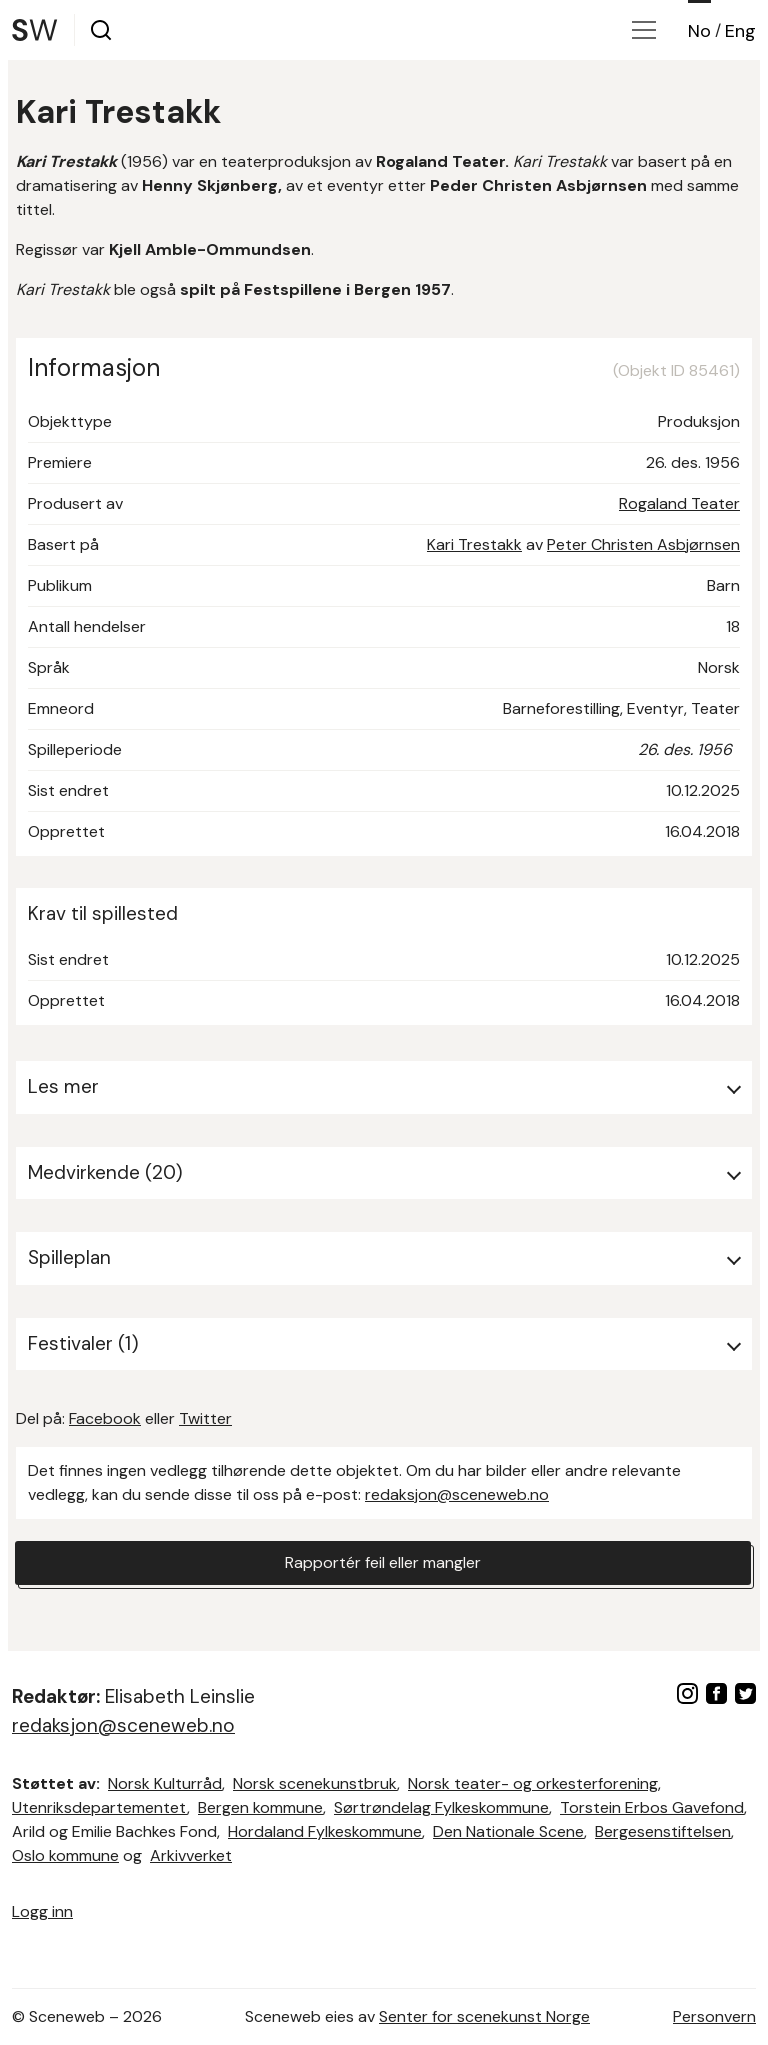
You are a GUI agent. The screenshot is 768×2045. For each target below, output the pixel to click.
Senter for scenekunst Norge (484, 2016)
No (699, 31)
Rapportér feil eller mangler (383, 1562)
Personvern (714, 2016)
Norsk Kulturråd (165, 1783)
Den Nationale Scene (508, 1831)
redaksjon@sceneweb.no (457, 1494)
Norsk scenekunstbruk (315, 1783)
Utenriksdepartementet (99, 1807)
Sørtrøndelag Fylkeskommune (441, 1807)
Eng (740, 31)
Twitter (205, 1418)
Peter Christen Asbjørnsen (643, 544)
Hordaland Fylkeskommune (325, 1831)
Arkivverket (191, 1855)
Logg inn (42, 1911)
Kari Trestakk (474, 544)
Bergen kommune (260, 1807)
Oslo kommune (65, 1855)
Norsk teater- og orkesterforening (533, 1783)
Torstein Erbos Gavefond (652, 1807)
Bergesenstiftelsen (663, 1831)
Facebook (105, 1418)
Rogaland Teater (679, 503)
